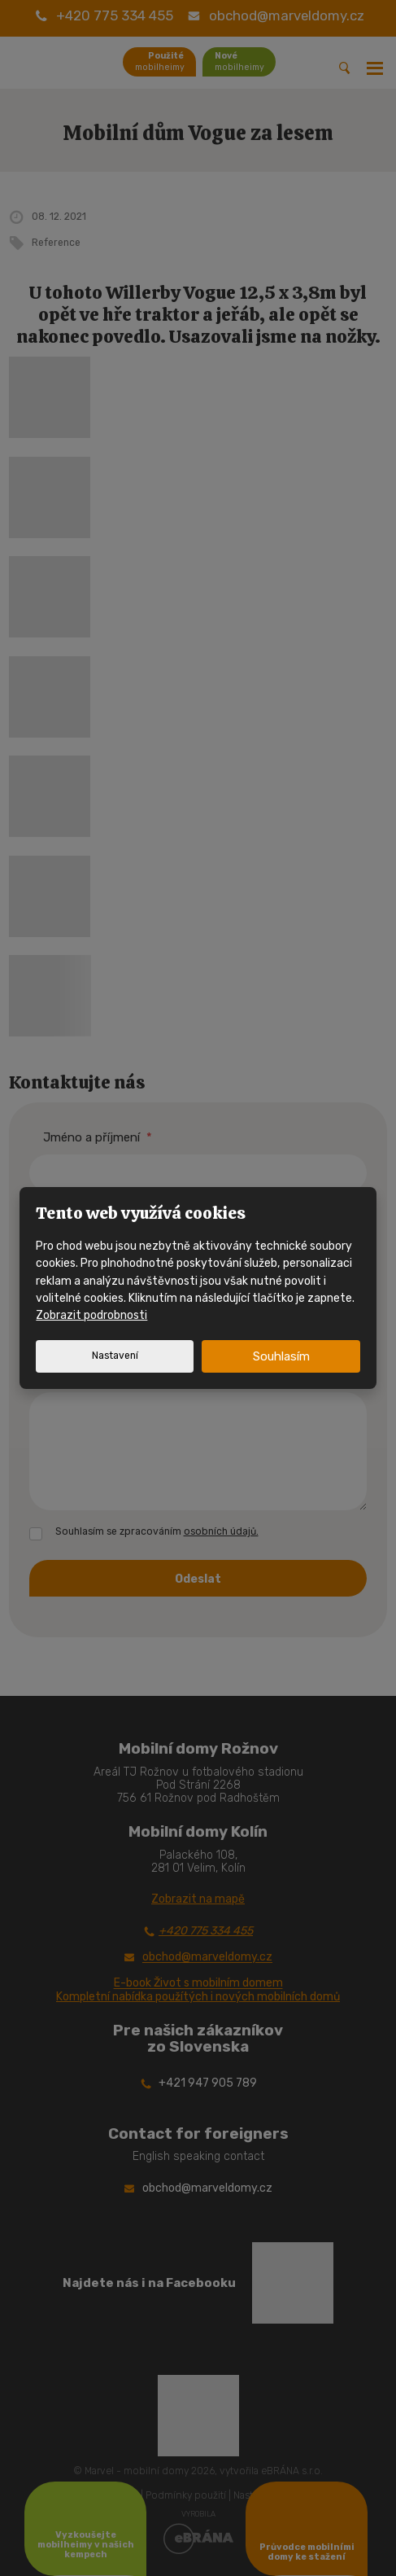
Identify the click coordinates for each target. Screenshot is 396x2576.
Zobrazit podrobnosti (91, 1315)
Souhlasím (281, 1356)
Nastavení (115, 1355)
